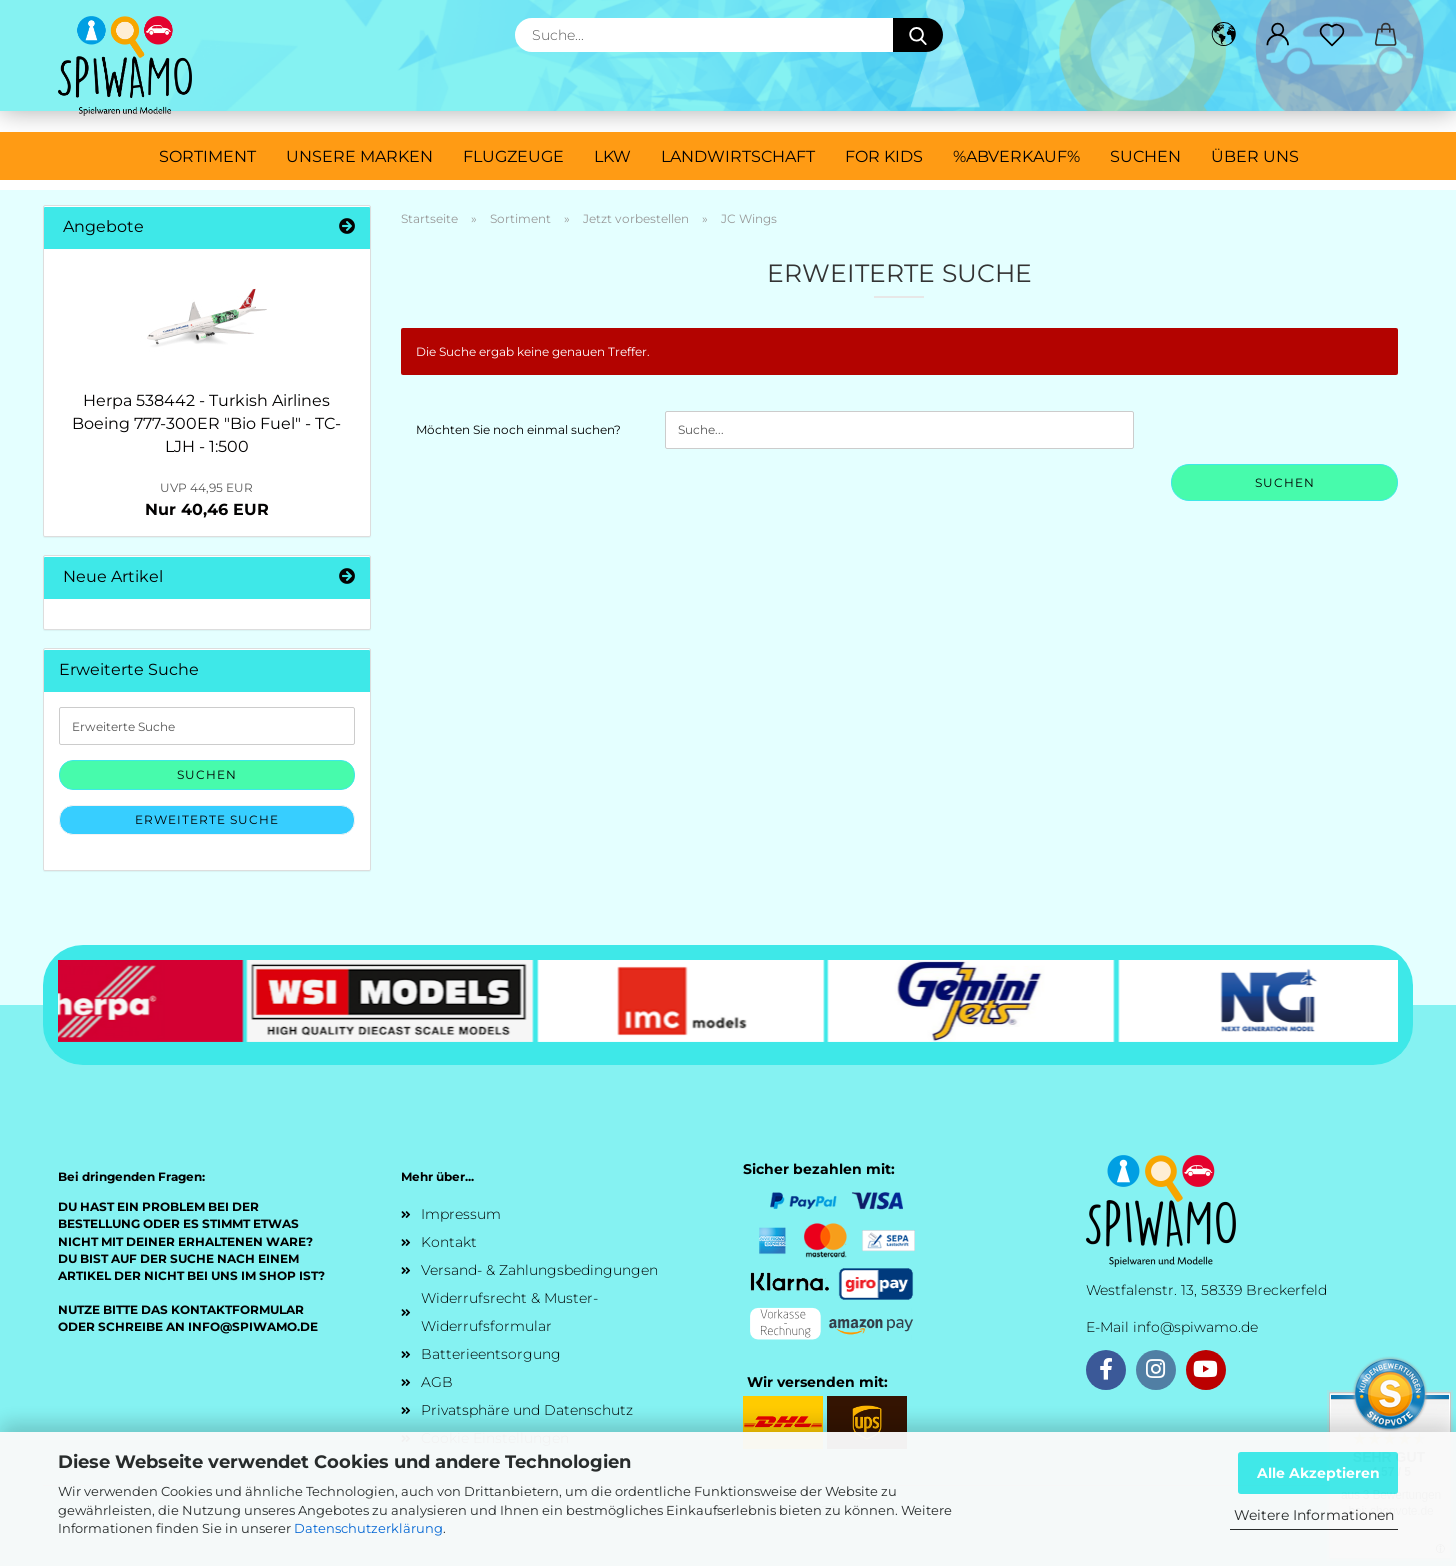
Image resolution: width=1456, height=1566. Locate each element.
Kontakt (449, 1242)
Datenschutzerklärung (368, 1528)
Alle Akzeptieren (1318, 1473)
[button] (1224, 35)
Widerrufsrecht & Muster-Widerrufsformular (509, 1312)
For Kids (884, 156)
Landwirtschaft (738, 156)
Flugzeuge (513, 156)
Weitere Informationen (1314, 1515)
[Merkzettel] (1332, 35)
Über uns (1255, 156)
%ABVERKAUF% (1016, 156)
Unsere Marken (359, 156)
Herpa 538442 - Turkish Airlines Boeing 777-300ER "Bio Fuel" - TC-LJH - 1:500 (206, 423)
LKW (612, 156)
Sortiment (207, 156)
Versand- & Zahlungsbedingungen (539, 1270)
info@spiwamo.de (1195, 1327)
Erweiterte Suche (207, 819)
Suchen (1145, 156)
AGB (437, 1382)
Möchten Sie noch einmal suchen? (518, 429)
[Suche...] (918, 35)
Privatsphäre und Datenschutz (527, 1410)
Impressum (461, 1214)
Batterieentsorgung (491, 1354)
